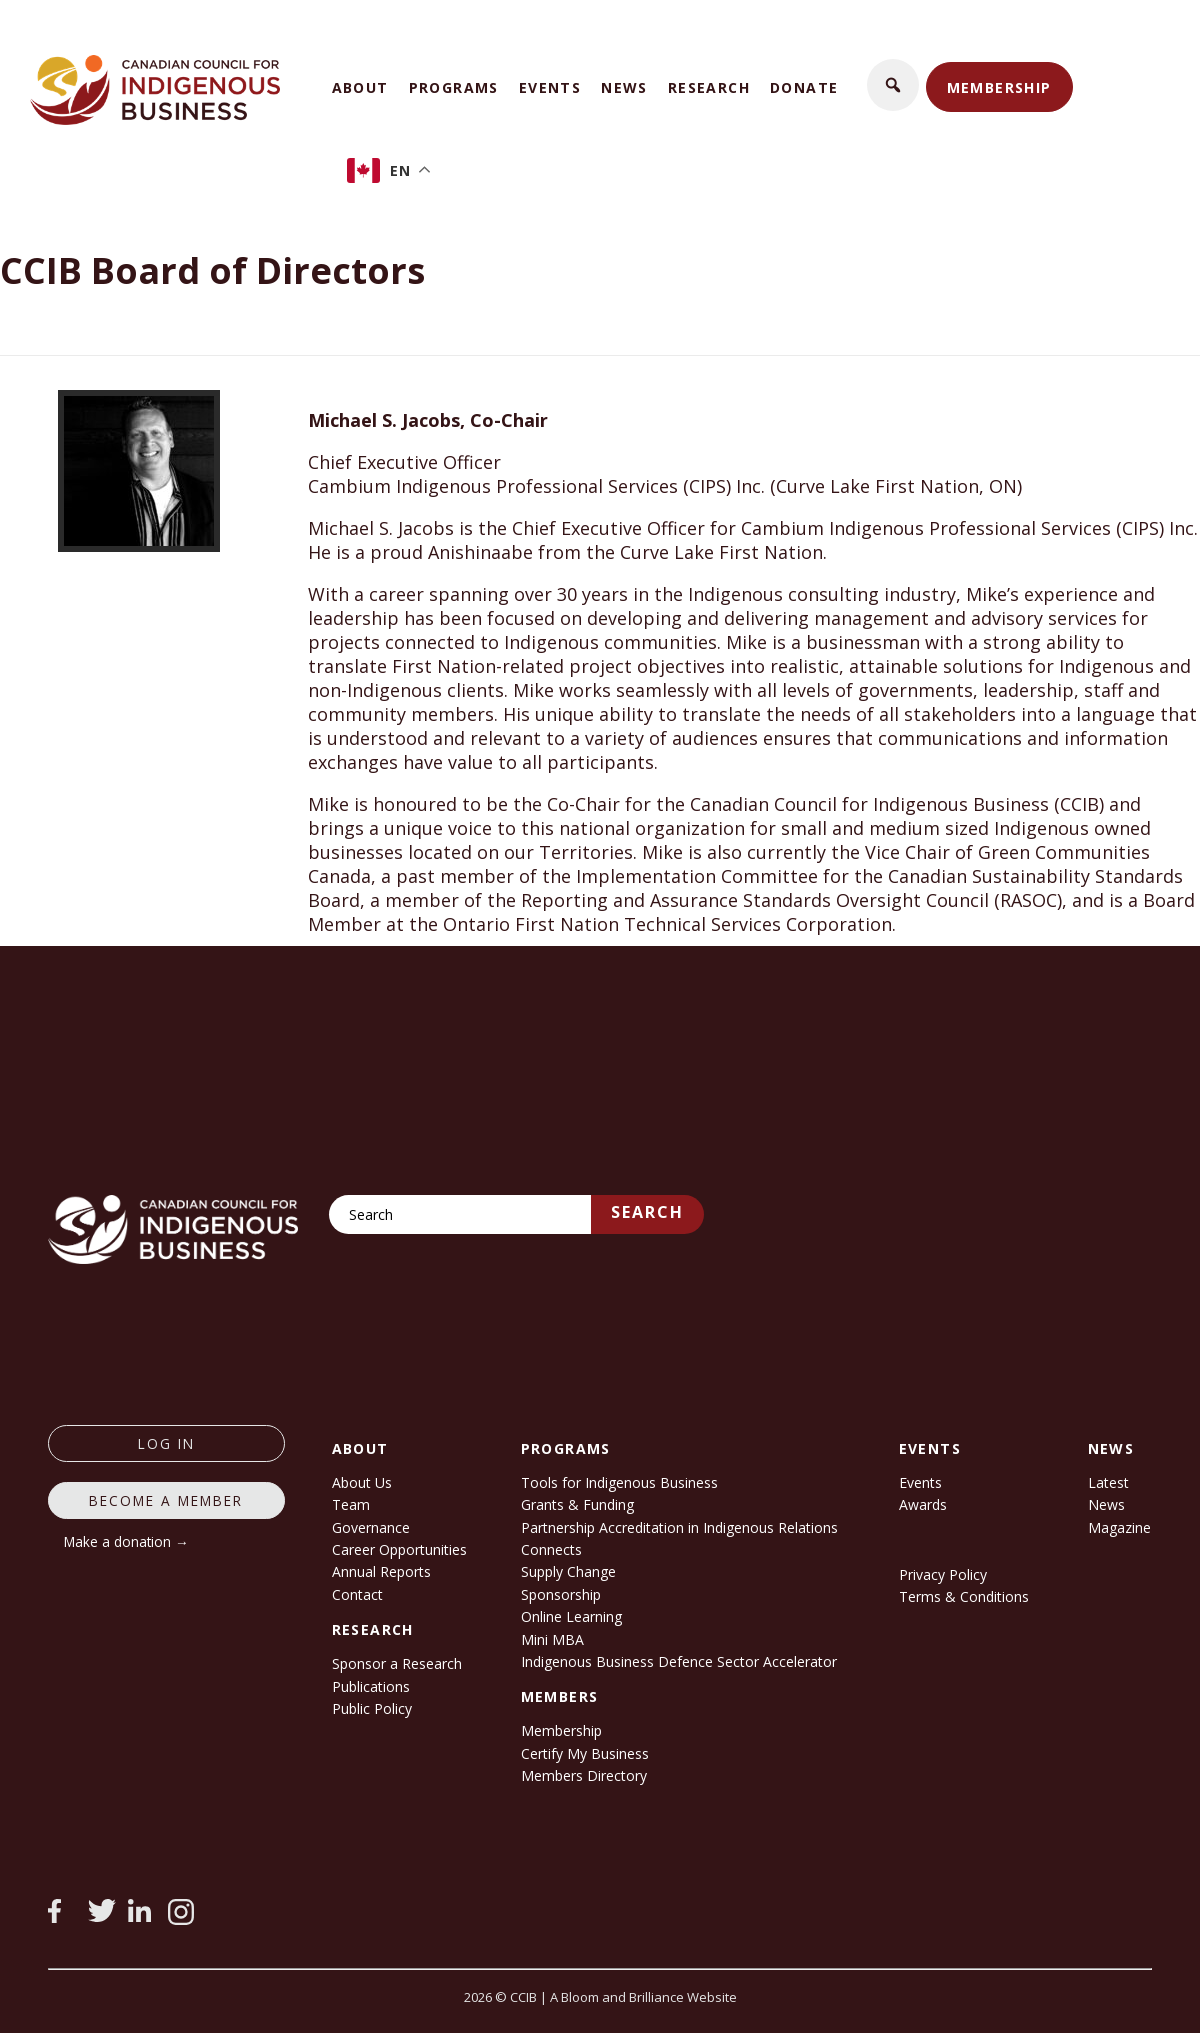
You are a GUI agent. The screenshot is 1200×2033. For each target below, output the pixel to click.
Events (550, 87)
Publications (371, 1686)
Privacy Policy (943, 1574)
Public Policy (372, 1708)
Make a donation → (126, 1541)
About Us (362, 1482)
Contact (357, 1594)
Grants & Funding (577, 1504)
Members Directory (584, 1775)
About (360, 87)
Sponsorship (561, 1594)
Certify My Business (585, 1753)
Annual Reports (381, 1571)
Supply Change (568, 1571)
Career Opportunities (399, 1549)
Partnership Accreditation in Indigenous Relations (679, 1527)
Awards (923, 1504)
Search (647, 1212)
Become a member (166, 1500)
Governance (371, 1527)
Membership (999, 87)
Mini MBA (552, 1639)
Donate (804, 87)
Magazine (1119, 1527)
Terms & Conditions (964, 1596)
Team (351, 1504)
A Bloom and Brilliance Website (643, 1997)
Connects (551, 1549)
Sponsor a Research (397, 1663)
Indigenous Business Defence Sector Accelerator (679, 1661)
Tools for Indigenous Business (619, 1482)
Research (709, 87)
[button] (893, 85)
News (624, 87)
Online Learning (571, 1616)
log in (166, 1443)
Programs (454, 87)
